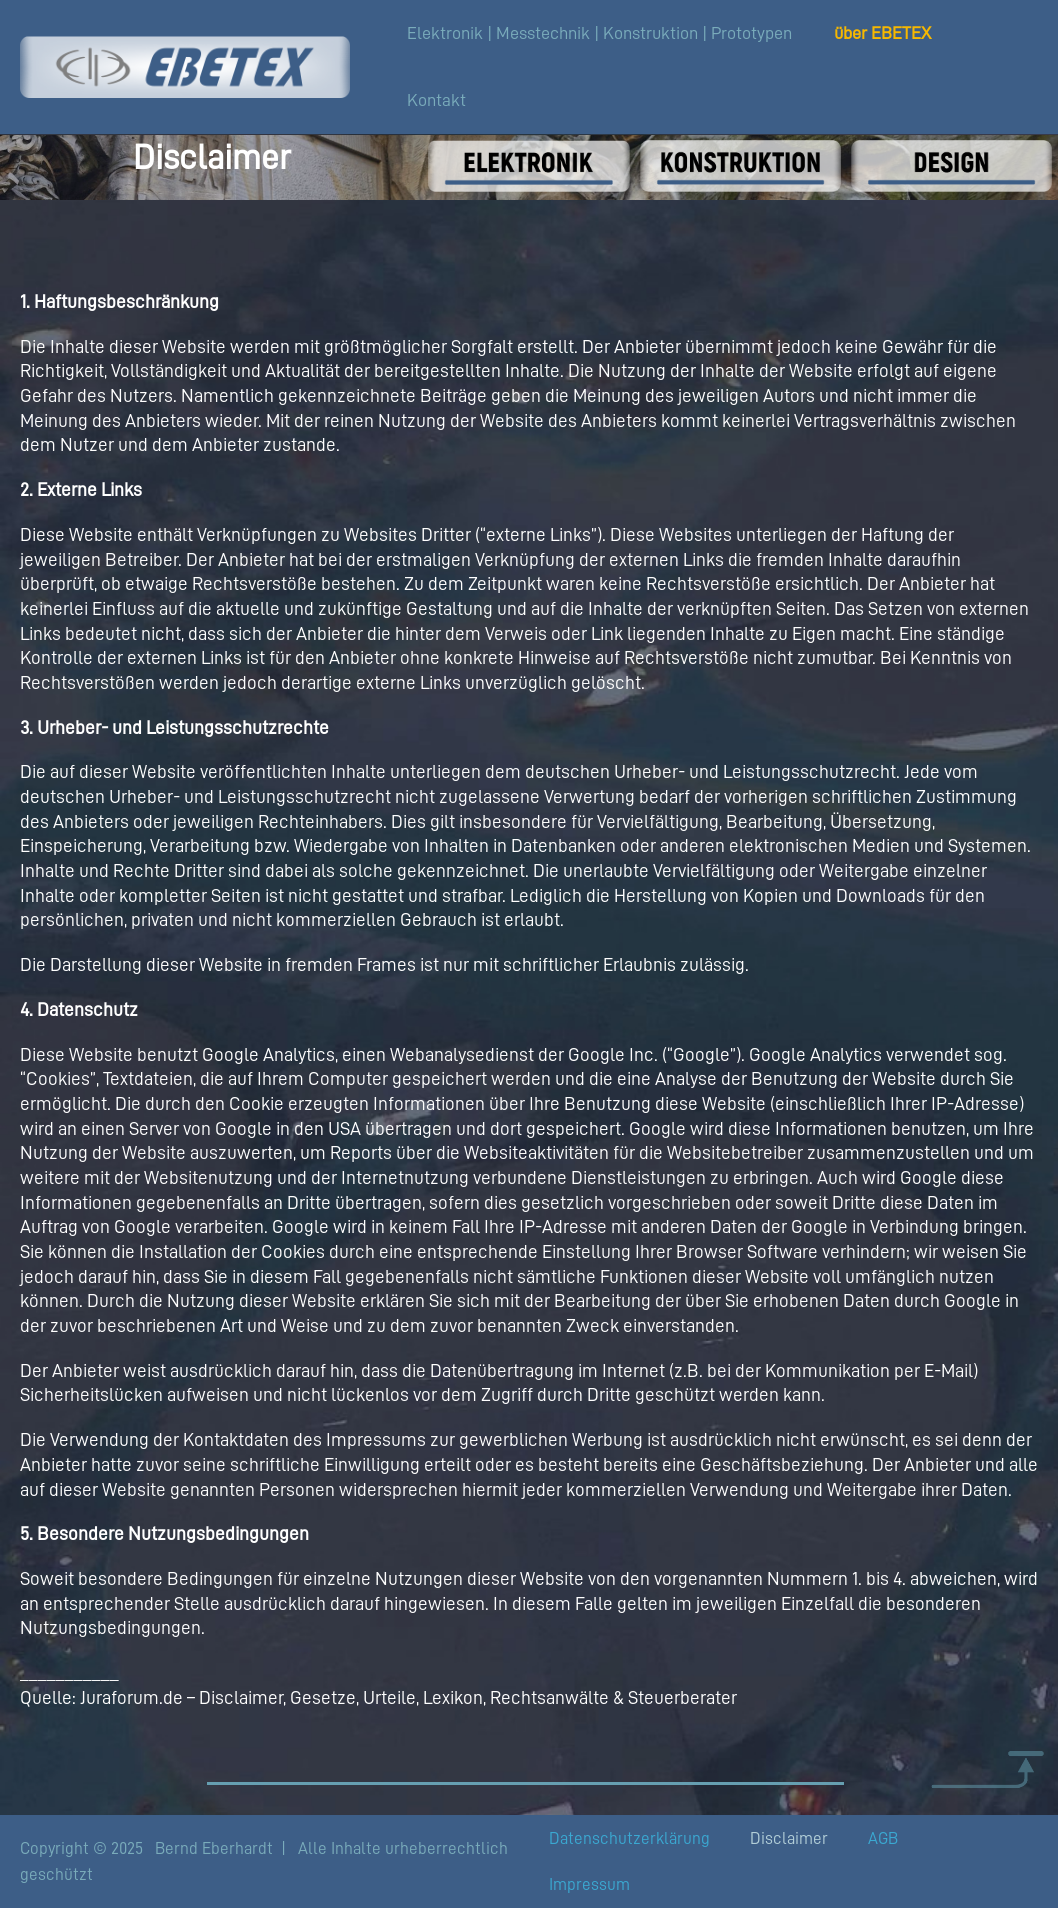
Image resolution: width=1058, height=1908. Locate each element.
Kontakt (436, 100)
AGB (883, 1838)
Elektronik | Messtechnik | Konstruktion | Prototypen (599, 33)
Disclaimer (789, 1838)
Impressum (589, 1884)
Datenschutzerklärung (629, 1838)
